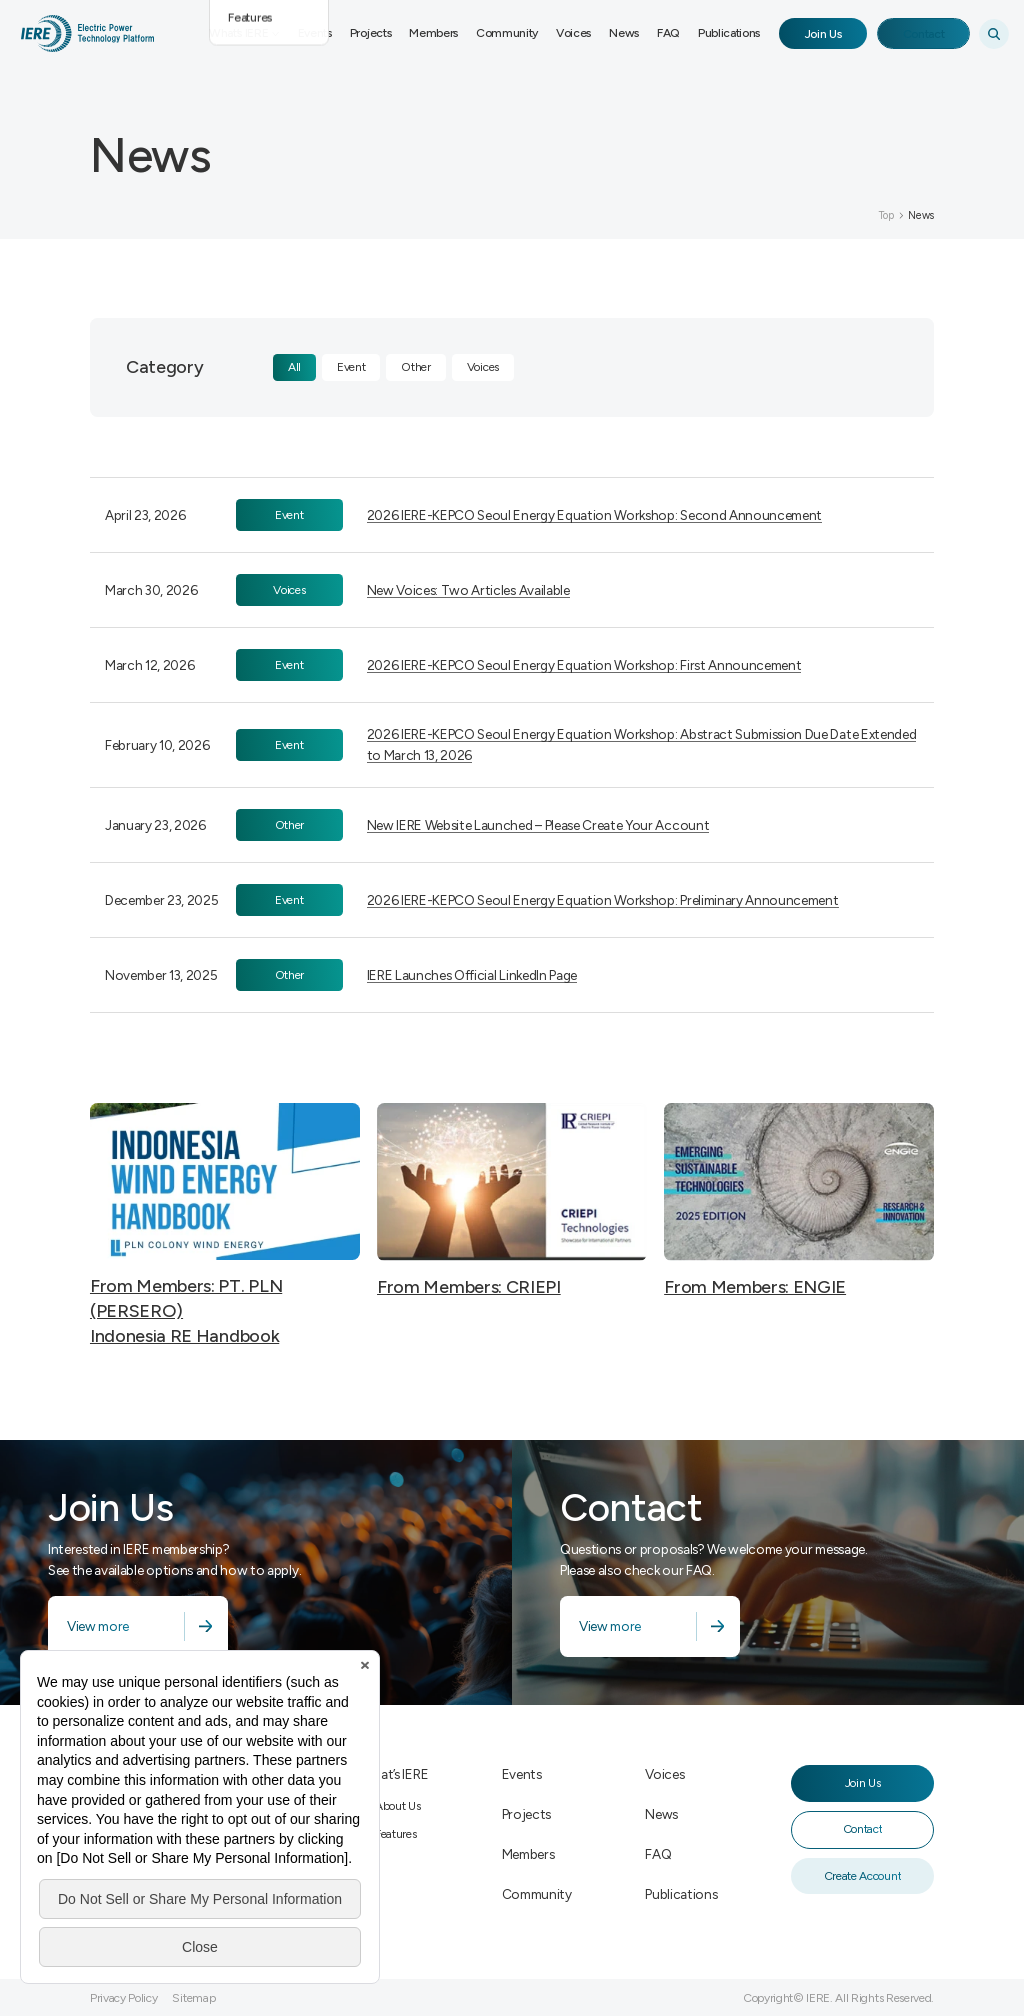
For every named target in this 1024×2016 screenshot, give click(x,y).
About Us (397, 1806)
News (624, 33)
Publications (729, 33)
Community (507, 33)
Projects (370, 33)
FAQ (668, 33)
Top (886, 215)
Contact (924, 34)
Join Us (823, 34)
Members (433, 33)
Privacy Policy (124, 1998)
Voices (573, 33)
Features (395, 1834)
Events (315, 33)
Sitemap (193, 1998)
